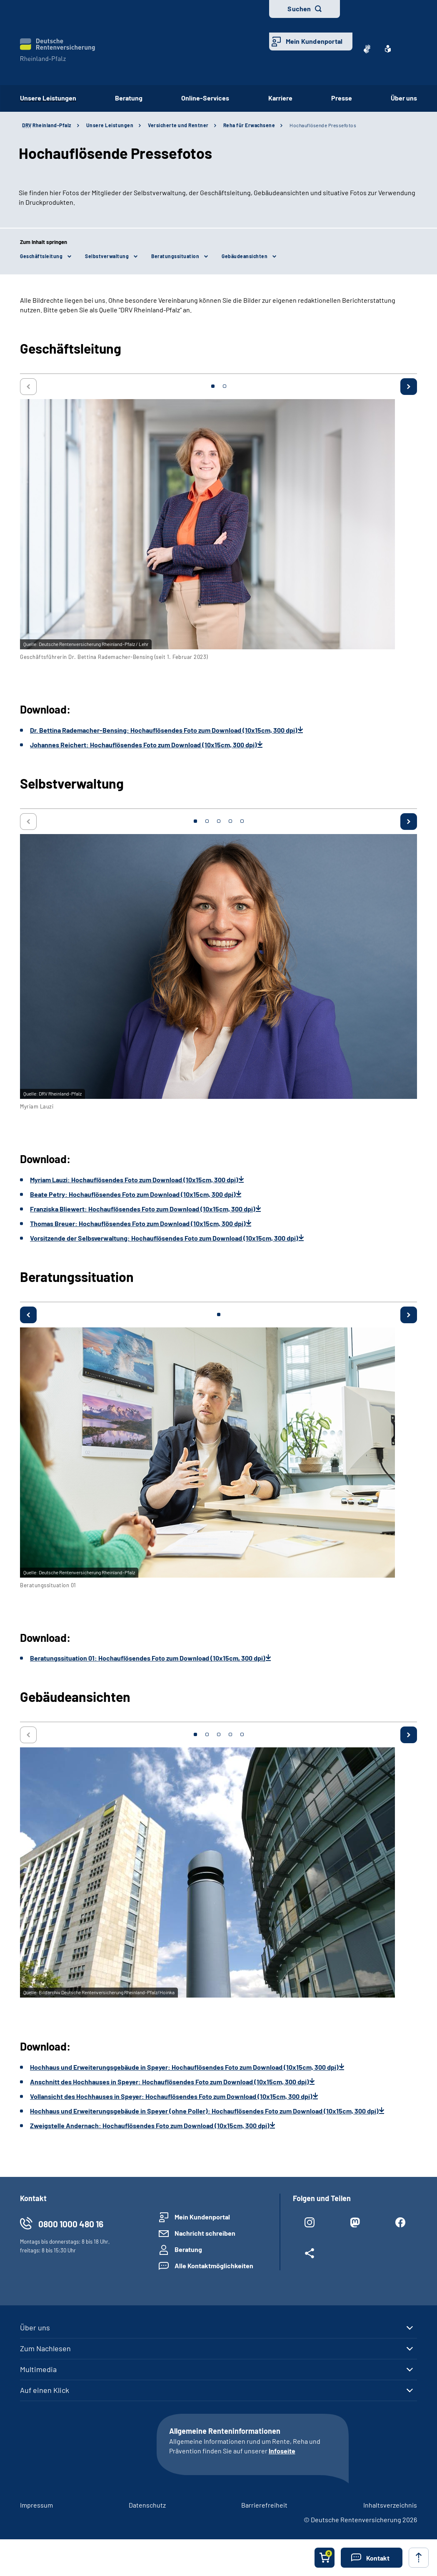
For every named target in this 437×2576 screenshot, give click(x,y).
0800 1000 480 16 (70, 2224)
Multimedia (38, 2369)
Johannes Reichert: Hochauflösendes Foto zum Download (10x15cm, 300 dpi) (143, 745)
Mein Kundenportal (314, 41)
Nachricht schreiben (205, 2233)
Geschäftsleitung (41, 256)
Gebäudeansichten (244, 256)
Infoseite (282, 2451)
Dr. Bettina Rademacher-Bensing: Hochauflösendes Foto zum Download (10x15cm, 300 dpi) (163, 730)
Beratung (128, 98)
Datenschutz (147, 2505)
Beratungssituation (175, 256)
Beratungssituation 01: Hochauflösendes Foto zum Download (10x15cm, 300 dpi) (147, 1658)
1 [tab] (213, 386)
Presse (341, 98)
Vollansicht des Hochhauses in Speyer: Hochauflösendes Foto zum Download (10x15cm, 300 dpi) (171, 2096)
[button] (371, 2558)
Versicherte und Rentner (178, 125)
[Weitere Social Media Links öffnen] (309, 2255)
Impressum (36, 2505)
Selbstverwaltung (107, 256)
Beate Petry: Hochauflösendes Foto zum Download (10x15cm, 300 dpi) (133, 1194)
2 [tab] (224, 386)
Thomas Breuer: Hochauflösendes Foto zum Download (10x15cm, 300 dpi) (138, 1223)
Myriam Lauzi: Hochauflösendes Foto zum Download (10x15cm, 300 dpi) (134, 1180)
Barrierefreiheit (264, 2505)
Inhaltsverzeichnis (390, 2505)
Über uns (404, 98)
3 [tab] (218, 821)
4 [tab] (230, 821)
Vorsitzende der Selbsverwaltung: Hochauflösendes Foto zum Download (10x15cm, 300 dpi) (164, 1238)
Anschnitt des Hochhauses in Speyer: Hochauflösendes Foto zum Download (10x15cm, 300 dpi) (169, 2082)
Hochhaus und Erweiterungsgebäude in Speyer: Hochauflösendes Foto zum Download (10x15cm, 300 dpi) (184, 2067)
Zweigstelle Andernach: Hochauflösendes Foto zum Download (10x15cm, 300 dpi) (150, 2125)
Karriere (280, 98)
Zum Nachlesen (45, 2348)
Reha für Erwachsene (249, 125)
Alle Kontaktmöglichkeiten (214, 2265)
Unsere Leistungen (48, 98)
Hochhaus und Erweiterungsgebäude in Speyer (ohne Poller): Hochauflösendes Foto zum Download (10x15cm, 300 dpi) (204, 2111)
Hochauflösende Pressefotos (323, 125)
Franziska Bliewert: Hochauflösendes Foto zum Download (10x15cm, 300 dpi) (142, 1209)
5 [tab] (242, 821)
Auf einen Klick (44, 2390)
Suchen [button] (299, 9)
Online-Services (205, 98)
